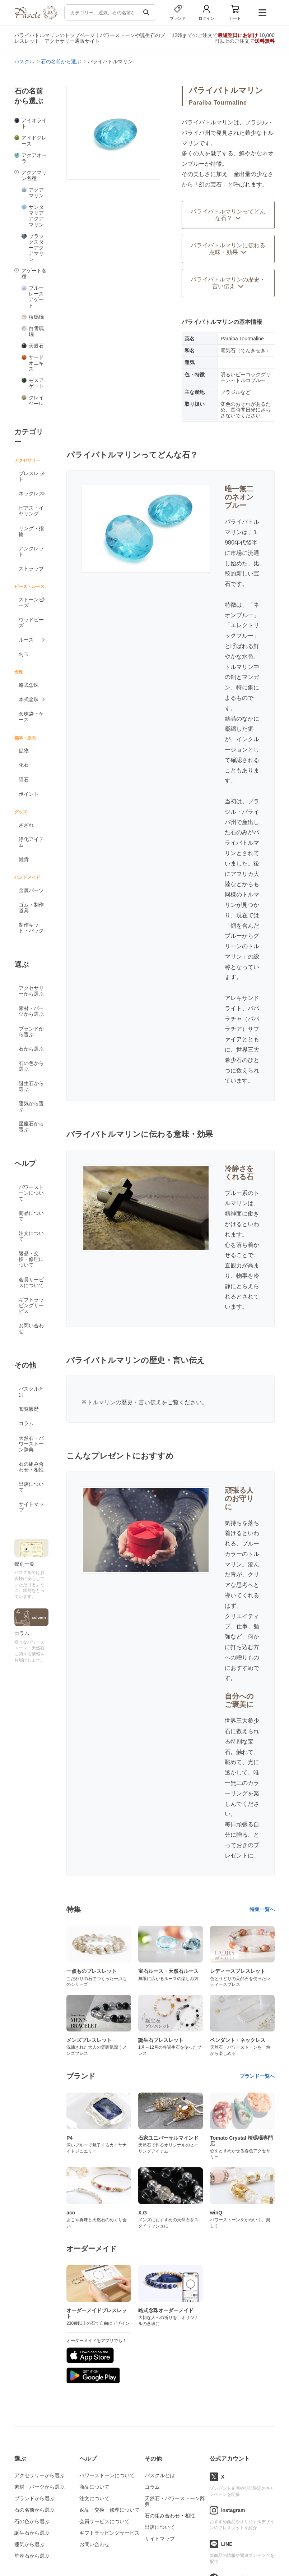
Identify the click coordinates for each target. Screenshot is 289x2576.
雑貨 (24, 859)
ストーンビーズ (31, 602)
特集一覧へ (262, 1909)
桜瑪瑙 (36, 317)
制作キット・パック (31, 927)
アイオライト (34, 123)
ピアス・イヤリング (31, 510)
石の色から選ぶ (31, 1066)
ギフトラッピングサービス (31, 1305)
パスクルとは (31, 1391)
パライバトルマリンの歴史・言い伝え (228, 282)
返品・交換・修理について (31, 1259)
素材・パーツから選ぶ (31, 1011)
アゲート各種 (34, 273)
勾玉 (24, 654)
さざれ (26, 825)
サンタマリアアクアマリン (36, 215)
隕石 (24, 779)
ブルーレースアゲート (36, 296)
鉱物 (24, 750)
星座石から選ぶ (31, 1126)
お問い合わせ (31, 1328)
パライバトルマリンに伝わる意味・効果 (228, 248)
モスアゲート (36, 383)
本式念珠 (29, 699)
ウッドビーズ (31, 622)
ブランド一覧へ (257, 2076)
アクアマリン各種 (34, 175)
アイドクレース (34, 140)
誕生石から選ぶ (31, 1086)
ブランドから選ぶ (31, 1031)
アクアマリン (36, 192)
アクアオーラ (34, 158)
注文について (31, 1236)
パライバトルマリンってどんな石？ (228, 214)
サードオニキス (36, 363)
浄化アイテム (31, 842)
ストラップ (31, 568)
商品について (31, 1216)
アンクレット (31, 551)
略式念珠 (29, 685)
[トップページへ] (35, 18)
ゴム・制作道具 (31, 907)
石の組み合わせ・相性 (31, 1467)
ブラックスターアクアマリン (36, 247)
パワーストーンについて (31, 1193)
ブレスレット (31, 476)
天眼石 (36, 346)
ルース (26, 640)
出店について (31, 1487)
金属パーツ (31, 890)
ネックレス (31, 493)
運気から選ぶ (31, 1106)
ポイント (29, 794)
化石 (24, 765)
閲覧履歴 (29, 1409)
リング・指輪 (31, 531)
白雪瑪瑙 (36, 331)
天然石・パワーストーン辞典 (31, 1443)
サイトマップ (31, 1507)
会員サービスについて (31, 1282)
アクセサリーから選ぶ (31, 991)
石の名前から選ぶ (34, 2510)
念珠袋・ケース (31, 716)
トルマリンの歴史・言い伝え (124, 1402)
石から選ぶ (31, 1049)
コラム (26, 1423)
